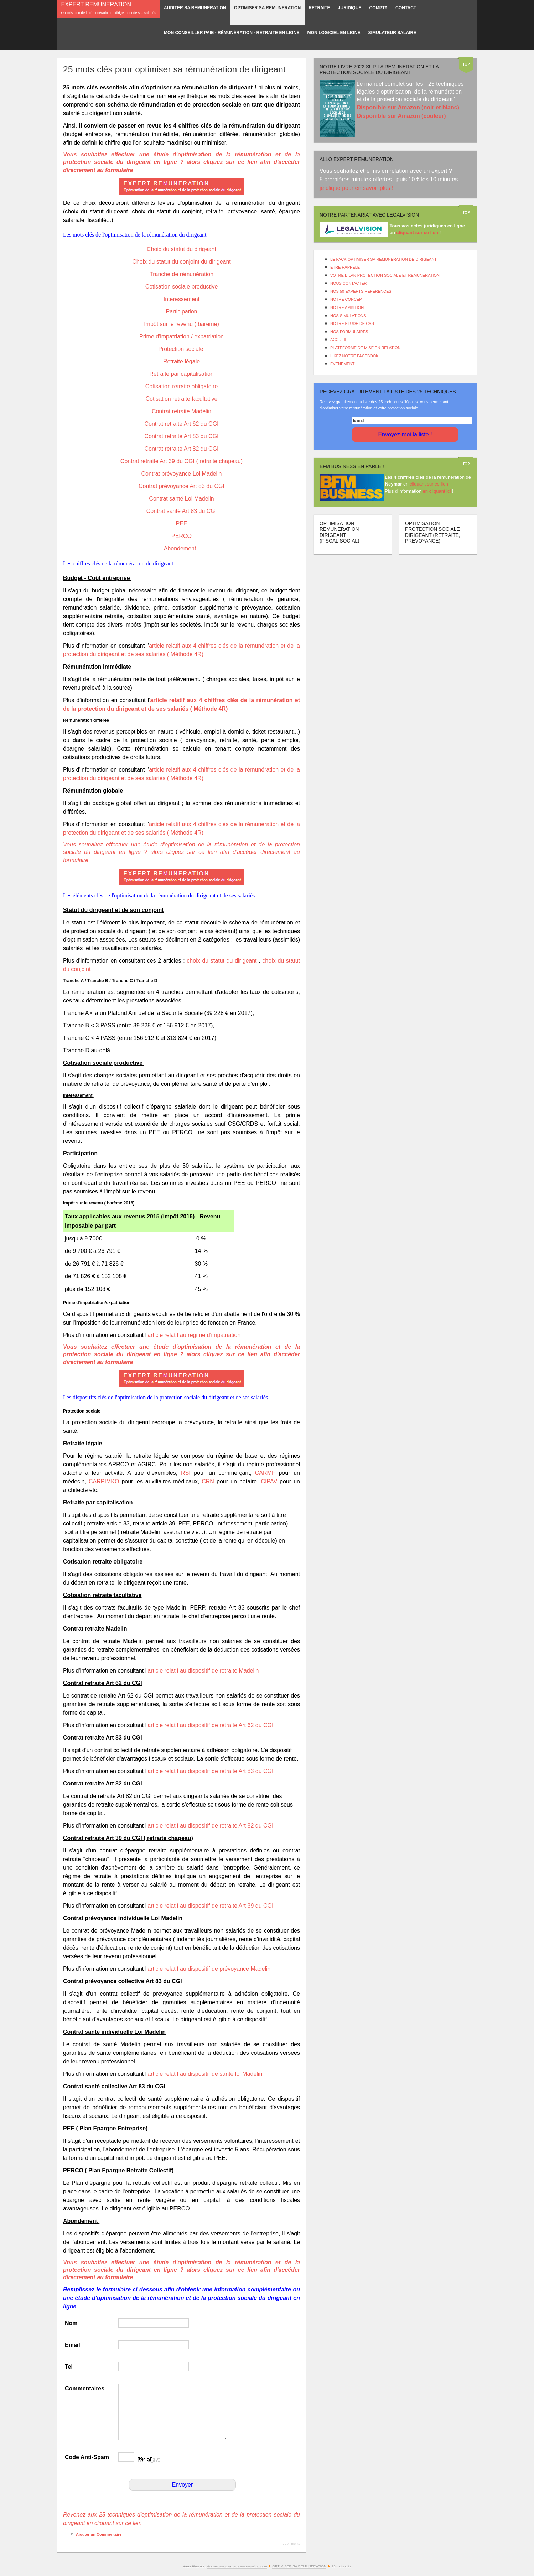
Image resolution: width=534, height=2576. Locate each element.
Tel (69, 2366)
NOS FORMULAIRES (349, 332)
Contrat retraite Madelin (181, 411)
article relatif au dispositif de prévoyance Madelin (208, 1969)
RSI (186, 1473)
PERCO (181, 536)
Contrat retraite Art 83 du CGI (181, 436)
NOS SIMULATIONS (348, 315)
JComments (291, 2543)
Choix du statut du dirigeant (181, 249)
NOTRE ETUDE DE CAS (352, 323)
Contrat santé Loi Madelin (181, 499)
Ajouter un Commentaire (98, 2534)
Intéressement (181, 299)
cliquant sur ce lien (429, 484)
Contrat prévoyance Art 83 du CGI (181, 486)
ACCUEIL (338, 339)
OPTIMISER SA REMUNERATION (299, 2566)
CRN (208, 1481)
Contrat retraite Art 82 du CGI (181, 449)
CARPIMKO (104, 1481)
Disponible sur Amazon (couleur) (401, 116)
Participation (181, 312)
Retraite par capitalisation (181, 374)
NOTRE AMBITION (347, 307)
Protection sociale (181, 349)
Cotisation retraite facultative (182, 399)
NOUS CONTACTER (348, 283)
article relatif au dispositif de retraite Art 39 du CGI (210, 1906)
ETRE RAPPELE (345, 267)
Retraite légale (181, 361)
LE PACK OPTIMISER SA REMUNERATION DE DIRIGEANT (383, 259)
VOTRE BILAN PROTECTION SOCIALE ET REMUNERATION (385, 275)
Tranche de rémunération (181, 274)
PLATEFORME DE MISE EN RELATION (365, 348)
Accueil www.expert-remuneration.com (237, 2566)
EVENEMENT (342, 364)
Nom (71, 2323)
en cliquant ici (437, 491)
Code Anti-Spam (87, 2457)
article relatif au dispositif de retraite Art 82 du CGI (211, 1826)
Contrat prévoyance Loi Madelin (181, 474)
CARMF (265, 1473)
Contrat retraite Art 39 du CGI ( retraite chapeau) (181, 461)
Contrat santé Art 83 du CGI (181, 511)
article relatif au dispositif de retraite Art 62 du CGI (210, 1725)
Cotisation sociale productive (181, 287)
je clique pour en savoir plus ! (357, 188)
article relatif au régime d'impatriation (193, 1335)
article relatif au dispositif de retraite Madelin (203, 1671)
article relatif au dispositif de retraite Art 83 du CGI (210, 1771)
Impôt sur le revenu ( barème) (181, 324)
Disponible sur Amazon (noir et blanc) (408, 107)
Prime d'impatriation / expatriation (181, 336)
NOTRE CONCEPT (347, 299)
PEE (181, 523)
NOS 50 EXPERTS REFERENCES (361, 291)
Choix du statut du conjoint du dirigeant (181, 262)
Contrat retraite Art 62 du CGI (181, 424)
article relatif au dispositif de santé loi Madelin (204, 2074)
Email (72, 2345)
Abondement (181, 548)
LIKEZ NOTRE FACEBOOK (354, 356)
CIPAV (269, 1481)
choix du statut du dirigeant (221, 961)
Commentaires (84, 2388)
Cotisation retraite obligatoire (181, 386)
